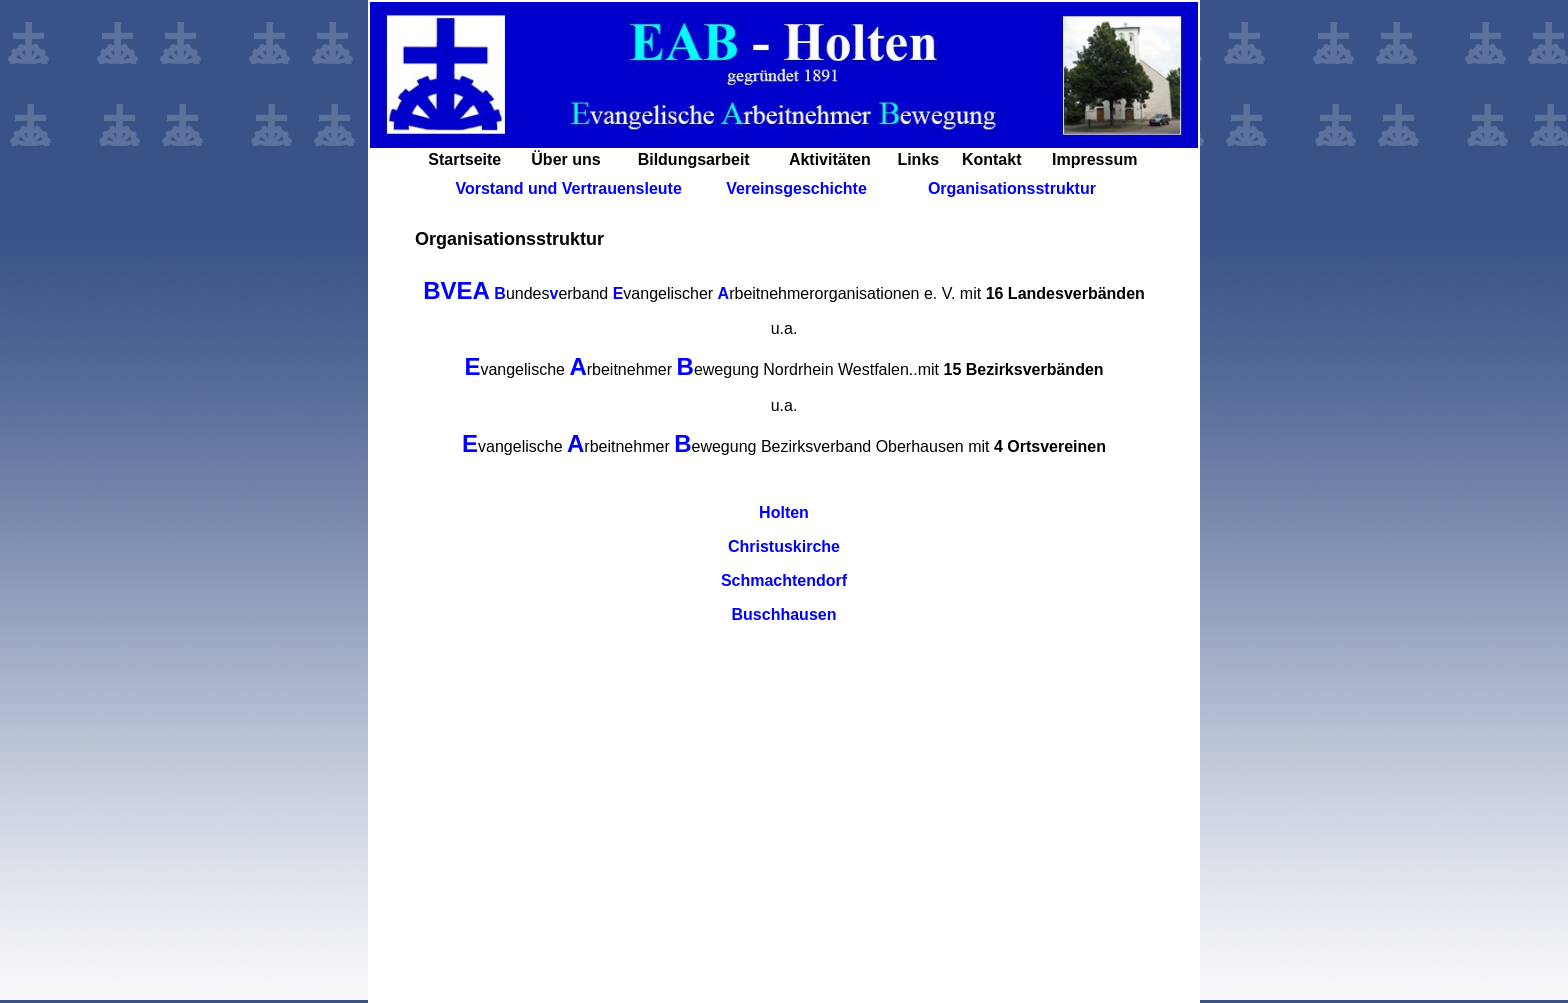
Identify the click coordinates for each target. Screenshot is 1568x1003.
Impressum (1094, 159)
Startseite (464, 159)
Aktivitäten (830, 159)
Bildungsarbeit (694, 159)
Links (918, 159)
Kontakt (992, 159)
